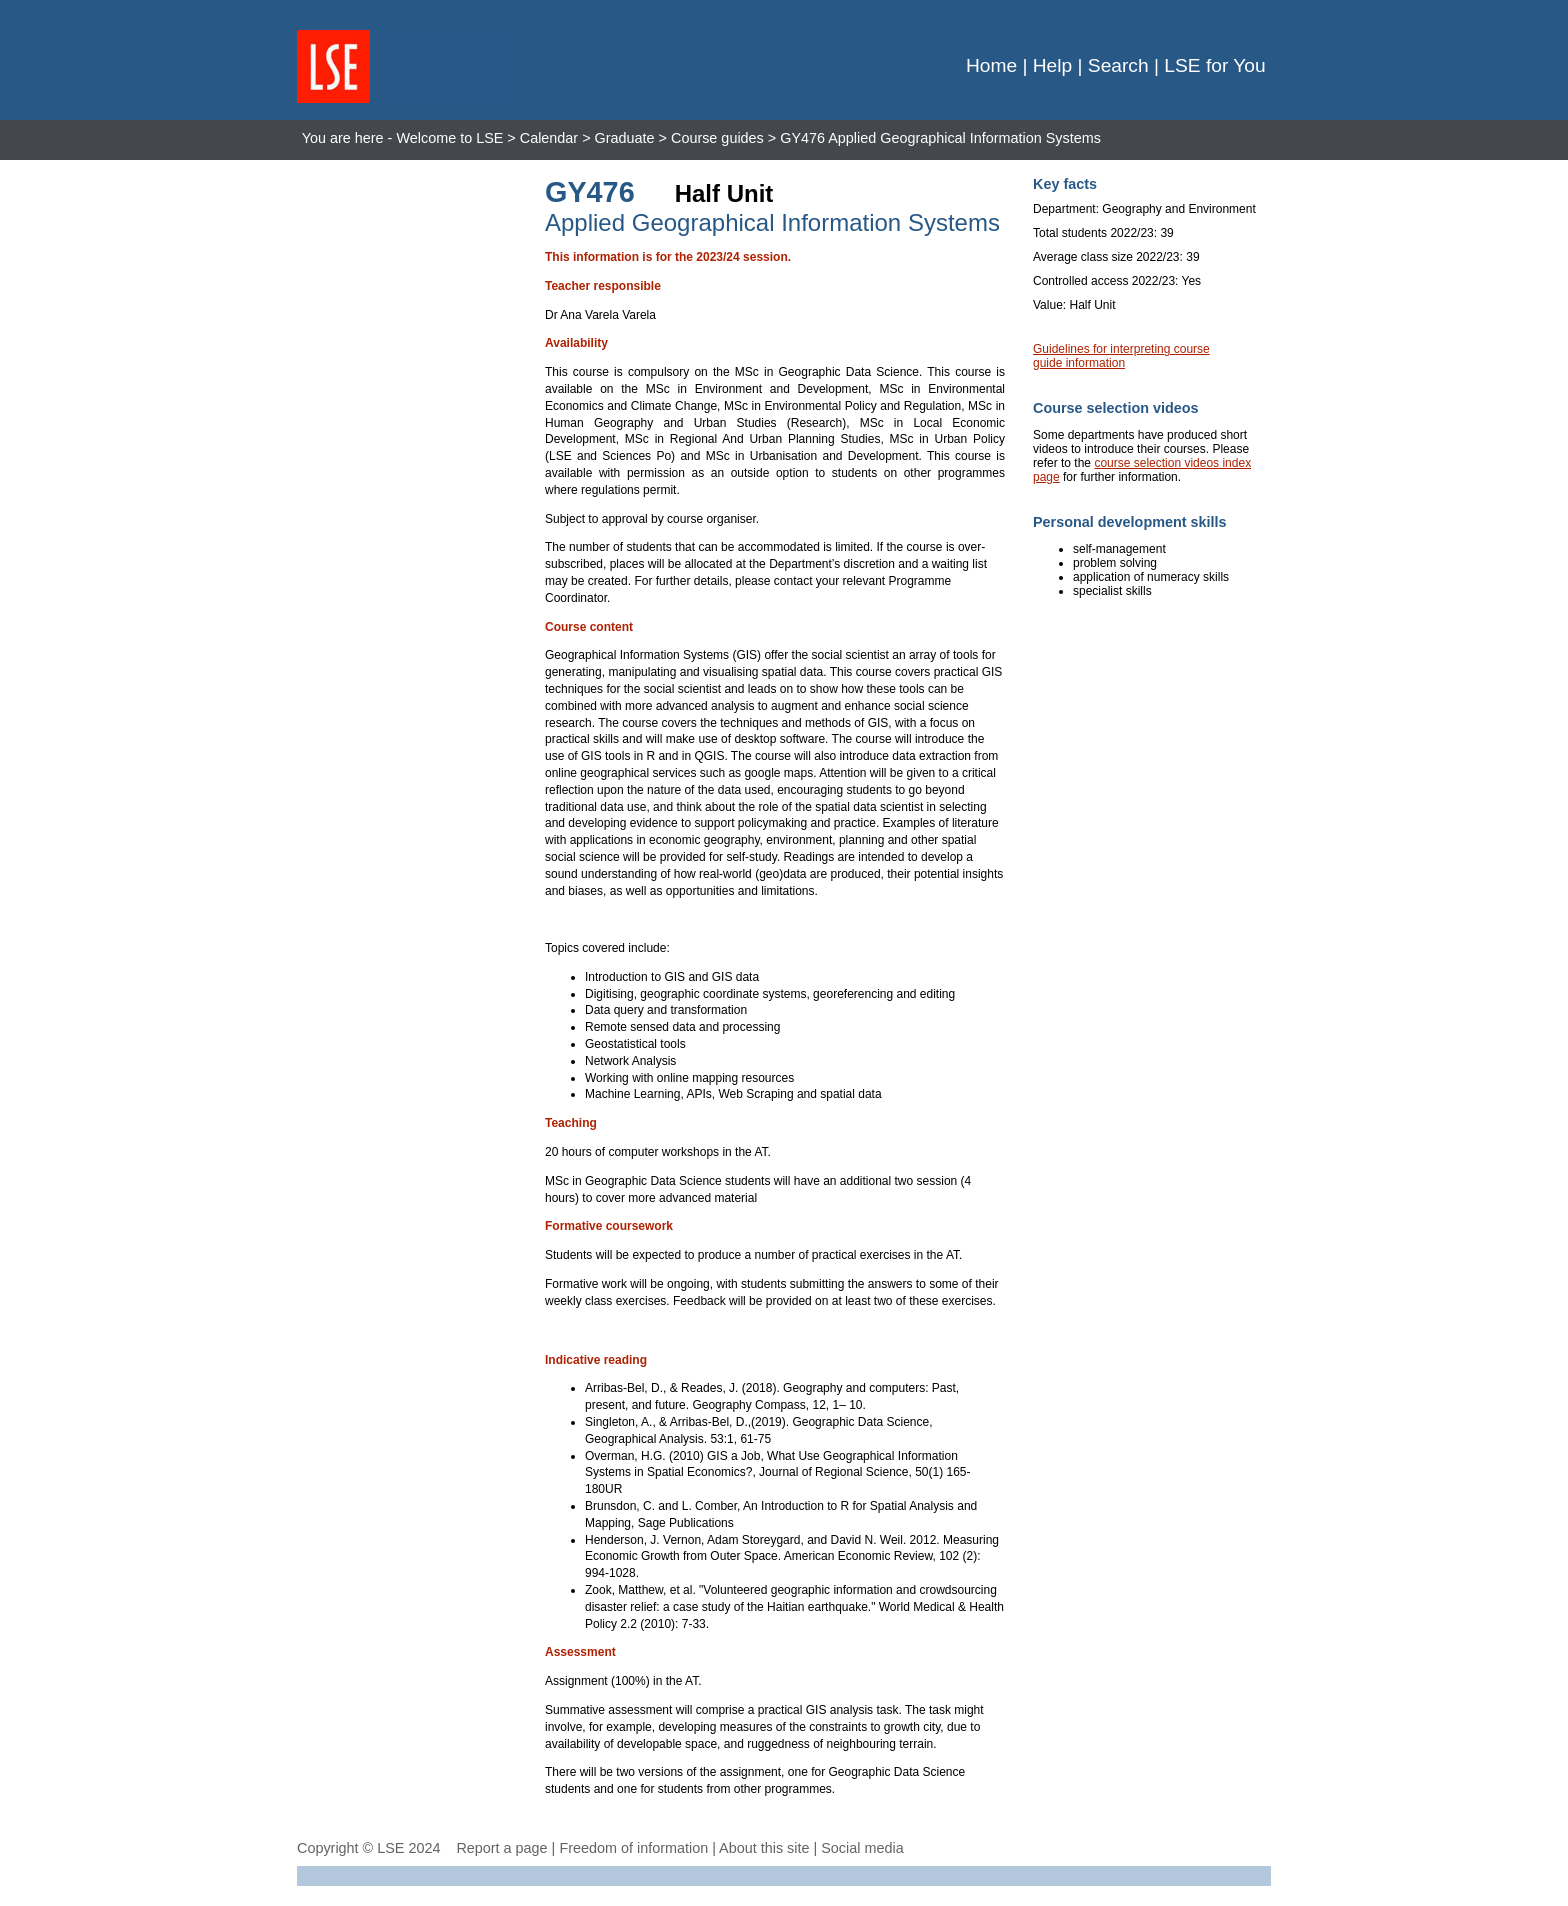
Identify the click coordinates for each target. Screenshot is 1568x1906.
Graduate (625, 138)
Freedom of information (633, 1848)
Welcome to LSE (449, 138)
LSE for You (1214, 65)
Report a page (501, 1848)
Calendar (549, 138)
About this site (764, 1848)
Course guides (717, 138)
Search (1118, 65)
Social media (862, 1848)
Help (1052, 65)
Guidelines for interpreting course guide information (1121, 356)
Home (991, 65)
